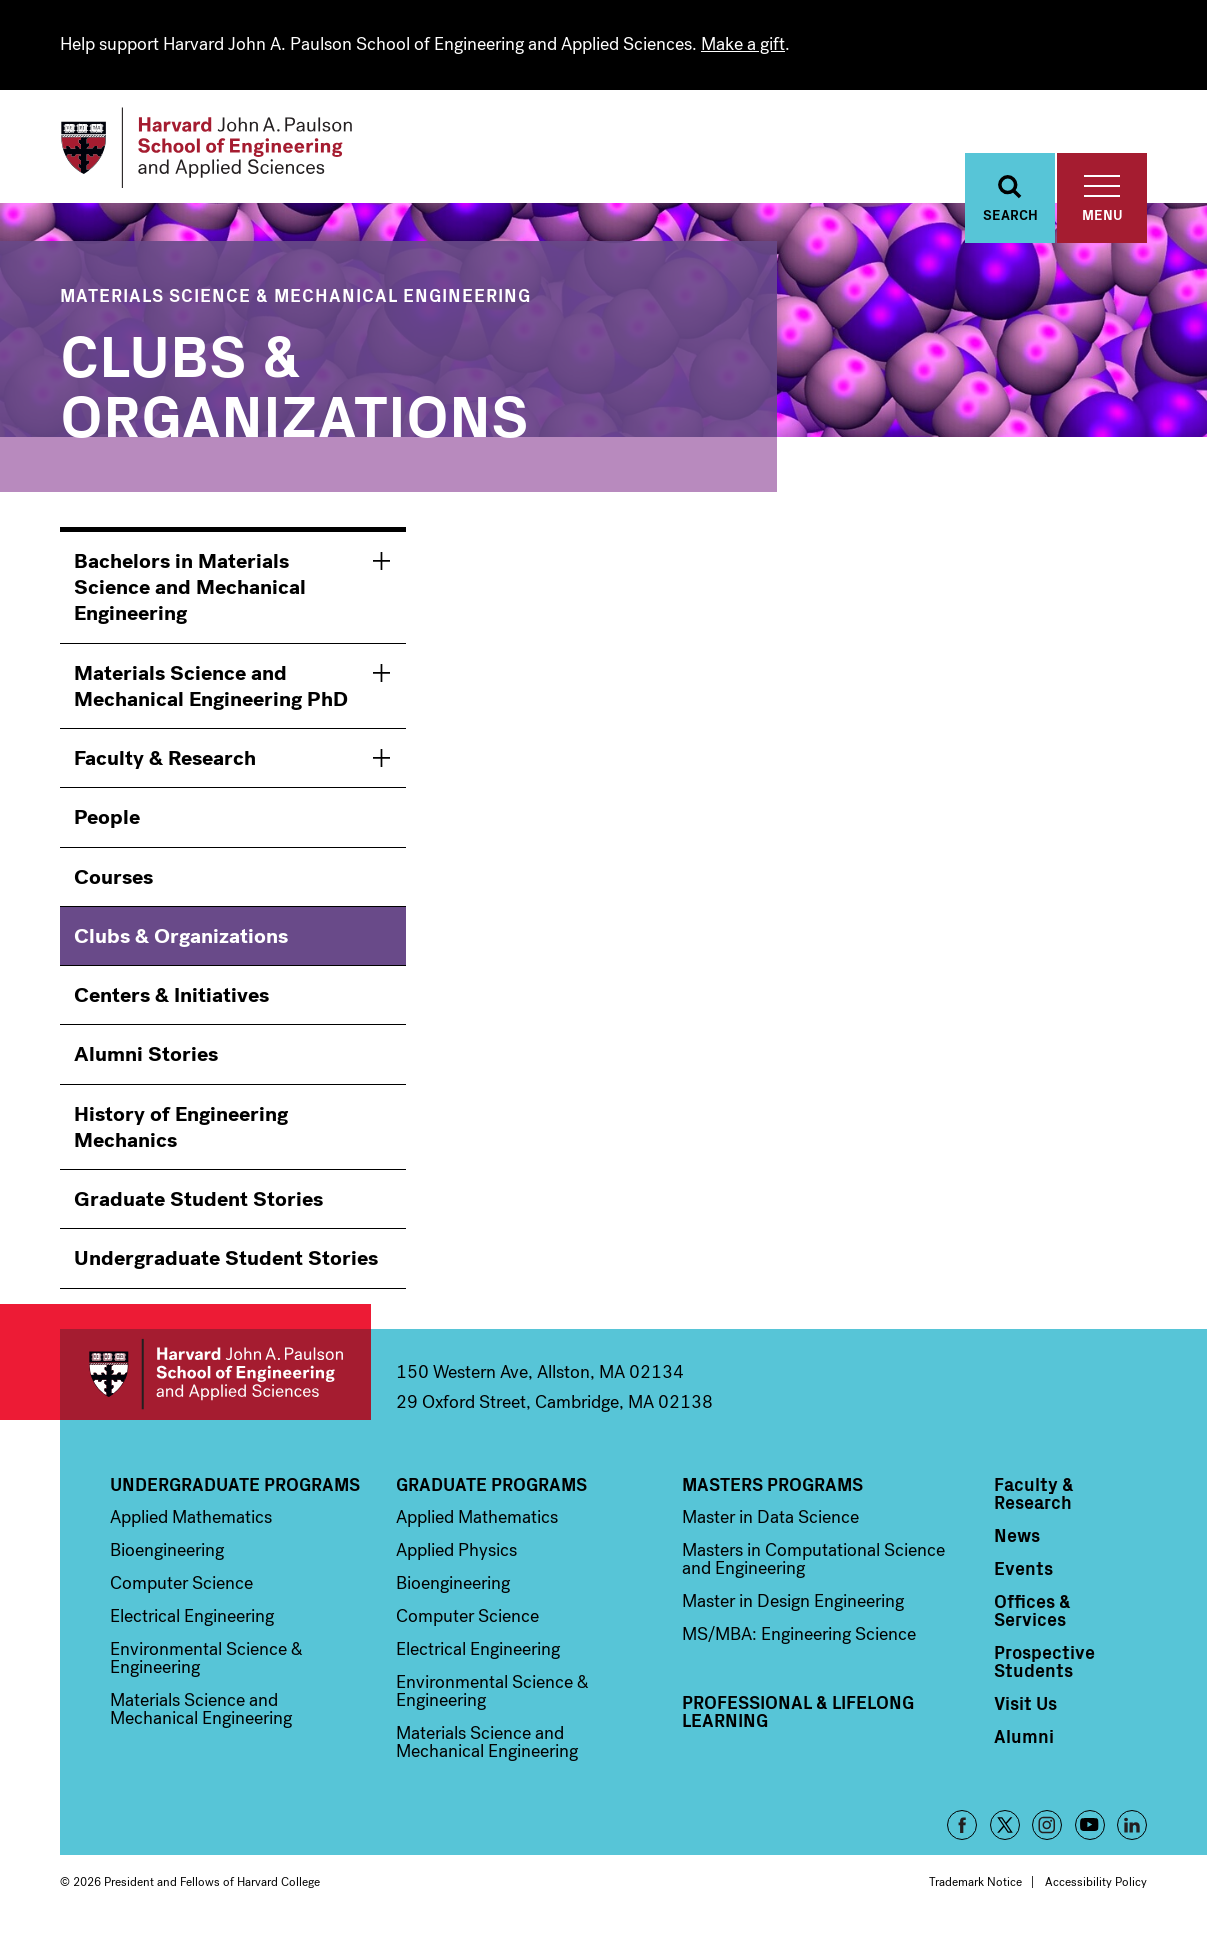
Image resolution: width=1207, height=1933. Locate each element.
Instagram (1047, 1828)
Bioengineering (167, 1553)
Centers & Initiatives (171, 998)
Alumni (1024, 1739)
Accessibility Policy (1096, 1885)
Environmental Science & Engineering (206, 1661)
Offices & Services (1032, 1613)
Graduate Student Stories (198, 1202)
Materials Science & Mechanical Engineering (295, 297)
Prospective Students (1044, 1664)
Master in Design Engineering (793, 1604)
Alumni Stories (146, 1058)
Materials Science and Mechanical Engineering (201, 1712)
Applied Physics (456, 1553)
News (1017, 1538)
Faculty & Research (165, 761)
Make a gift (743, 44)
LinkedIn (1132, 1828)
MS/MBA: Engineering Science (799, 1637)
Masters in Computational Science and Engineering (813, 1562)
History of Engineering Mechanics (181, 1130)
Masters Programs (772, 1487)
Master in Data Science (770, 1520)
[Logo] (213, 150)
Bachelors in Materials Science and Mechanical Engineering (190, 590)
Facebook (962, 1828)
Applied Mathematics (191, 1520)
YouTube (1090, 1828)
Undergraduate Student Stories (226, 1262)
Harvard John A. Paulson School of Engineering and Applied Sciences (215, 1377)
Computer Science (181, 1586)
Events (1023, 1571)
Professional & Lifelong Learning (798, 1714)
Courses (113, 880)
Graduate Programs (491, 1487)
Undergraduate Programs (235, 1487)
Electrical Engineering (192, 1619)
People (107, 821)
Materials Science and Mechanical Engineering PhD (211, 689)
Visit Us (1025, 1706)
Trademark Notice (975, 1885)
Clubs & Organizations (181, 939)
